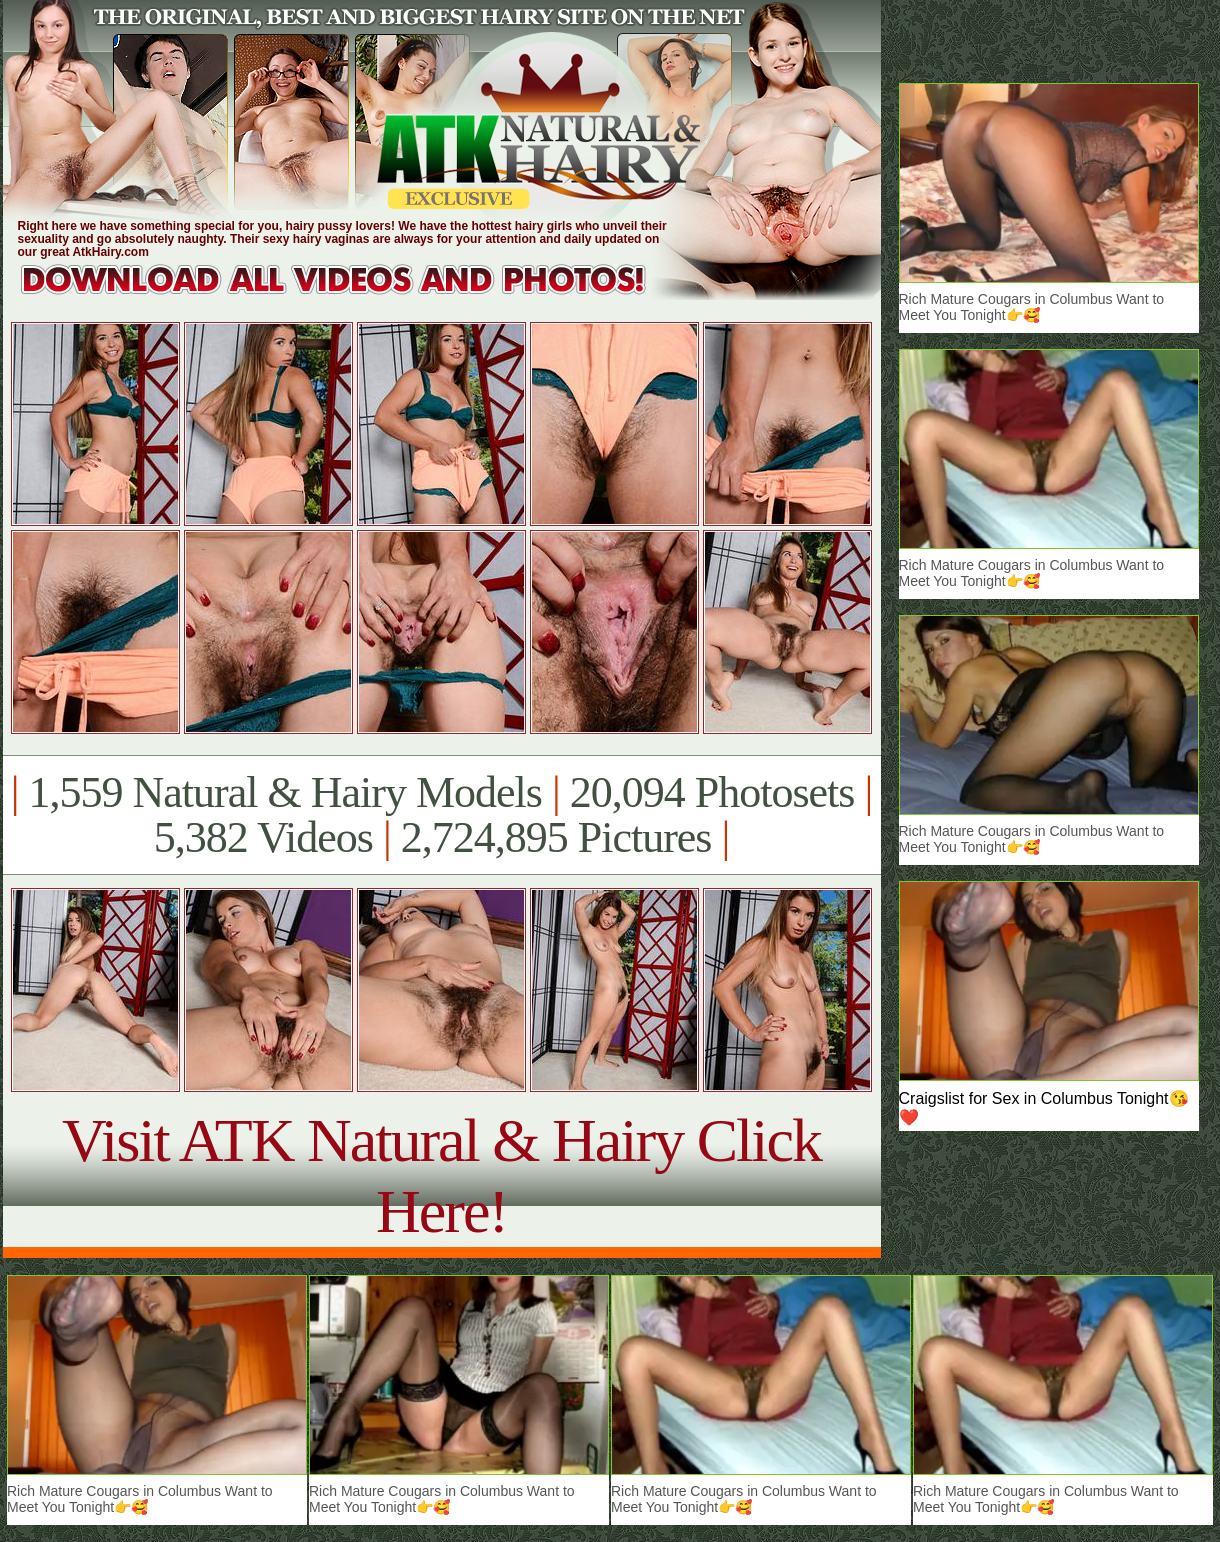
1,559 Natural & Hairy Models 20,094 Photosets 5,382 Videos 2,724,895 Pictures (441, 815)
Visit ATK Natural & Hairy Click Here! (441, 1175)
